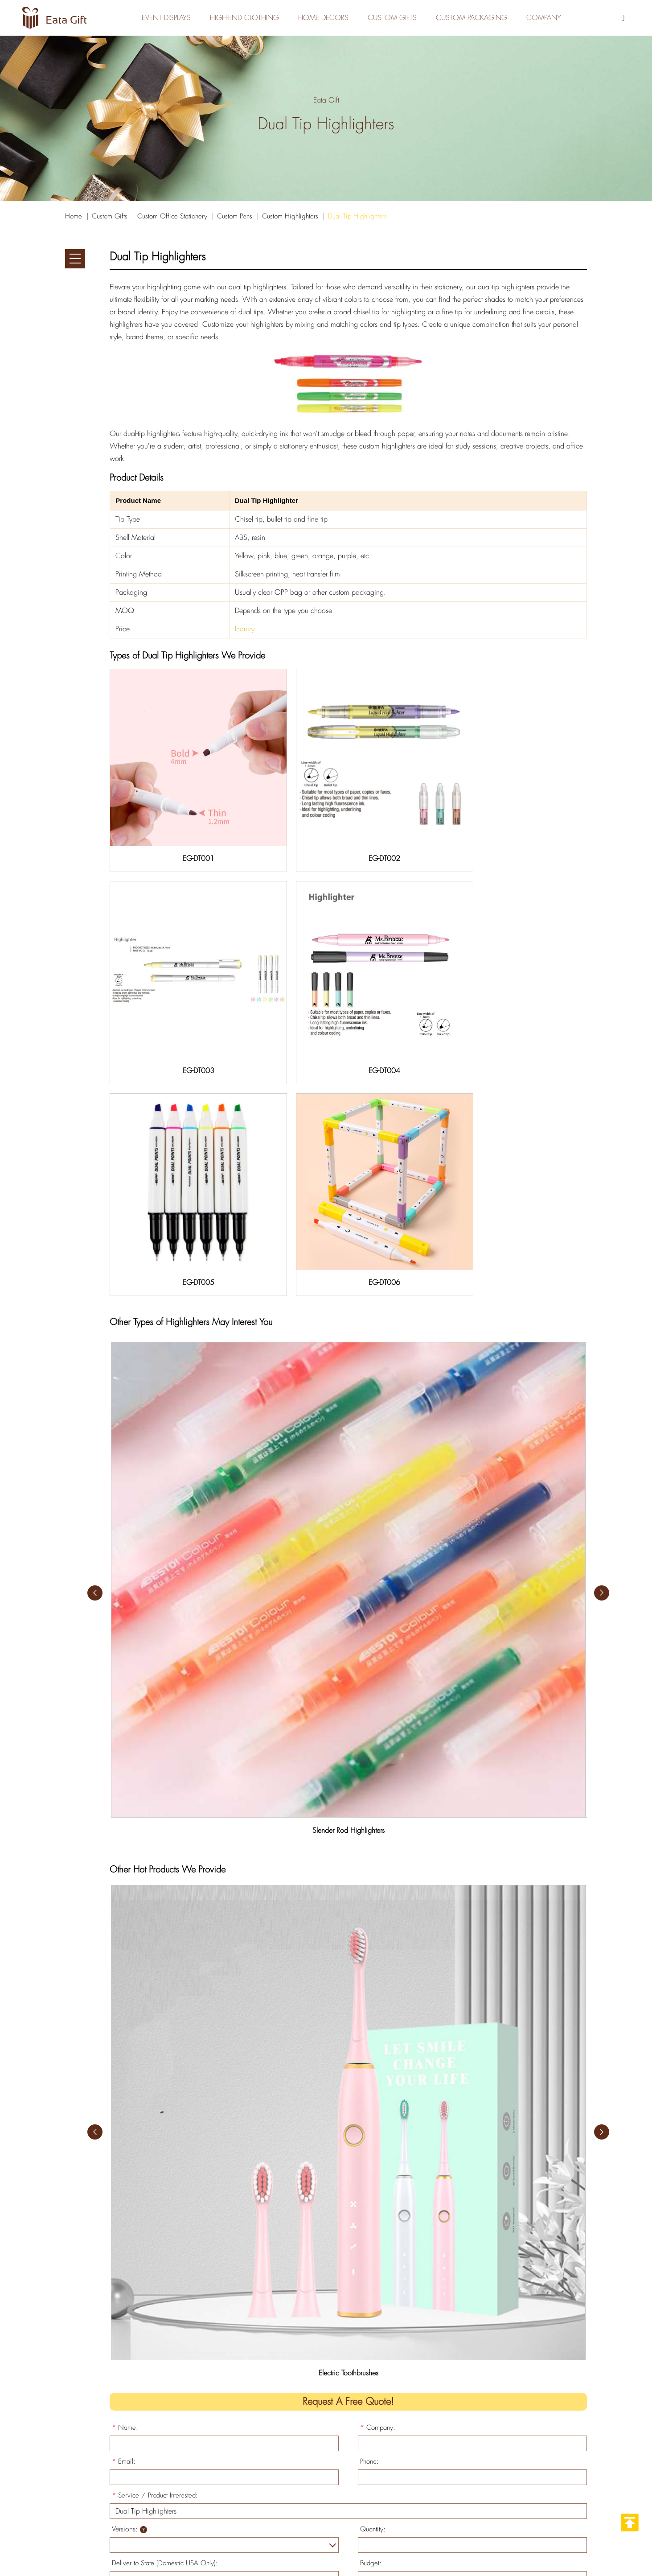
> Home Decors (295, 2493)
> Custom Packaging (303, 2478)
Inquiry (244, 629)
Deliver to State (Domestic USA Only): (165, 2221)
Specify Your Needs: (144, 2255)
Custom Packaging (475, 17)
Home (73, 216)
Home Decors (321, 17)
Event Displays (160, 17)
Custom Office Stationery (172, 216)
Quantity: (372, 2187)
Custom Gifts (393, 17)
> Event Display (295, 2464)
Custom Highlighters (290, 216)
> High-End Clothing (302, 2435)
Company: (377, 2086)
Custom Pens (234, 216)
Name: (125, 2086)
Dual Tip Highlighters (357, 216)
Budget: (370, 2221)
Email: (123, 2119)
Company (550, 17)
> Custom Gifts (294, 2450)
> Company (290, 2507)
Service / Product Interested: (155, 2153)
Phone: (369, 2119)
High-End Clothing (240, 17)
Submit (140, 2326)
